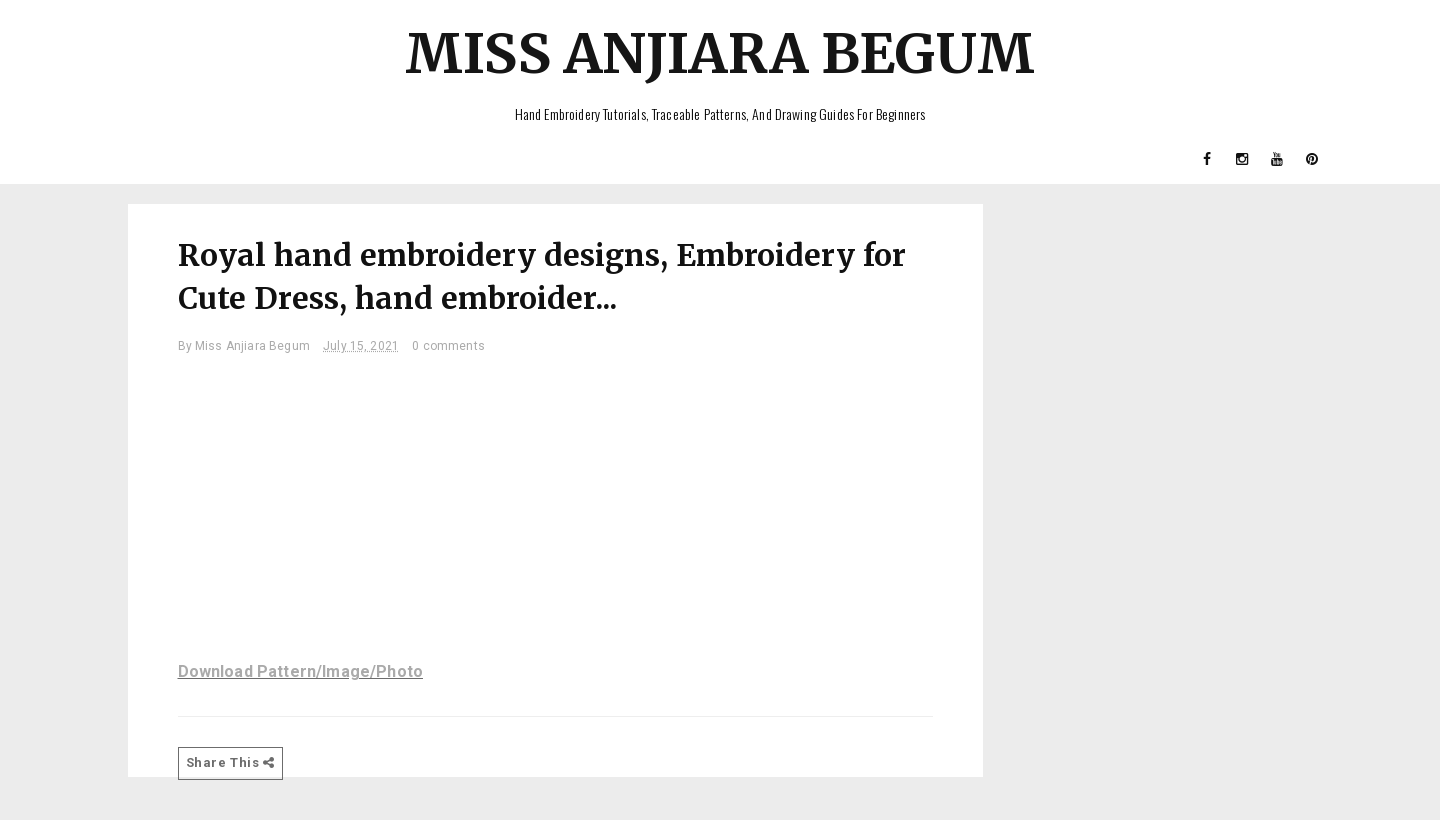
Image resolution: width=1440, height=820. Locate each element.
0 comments (448, 346)
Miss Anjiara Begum (720, 53)
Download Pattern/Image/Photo (300, 671)
